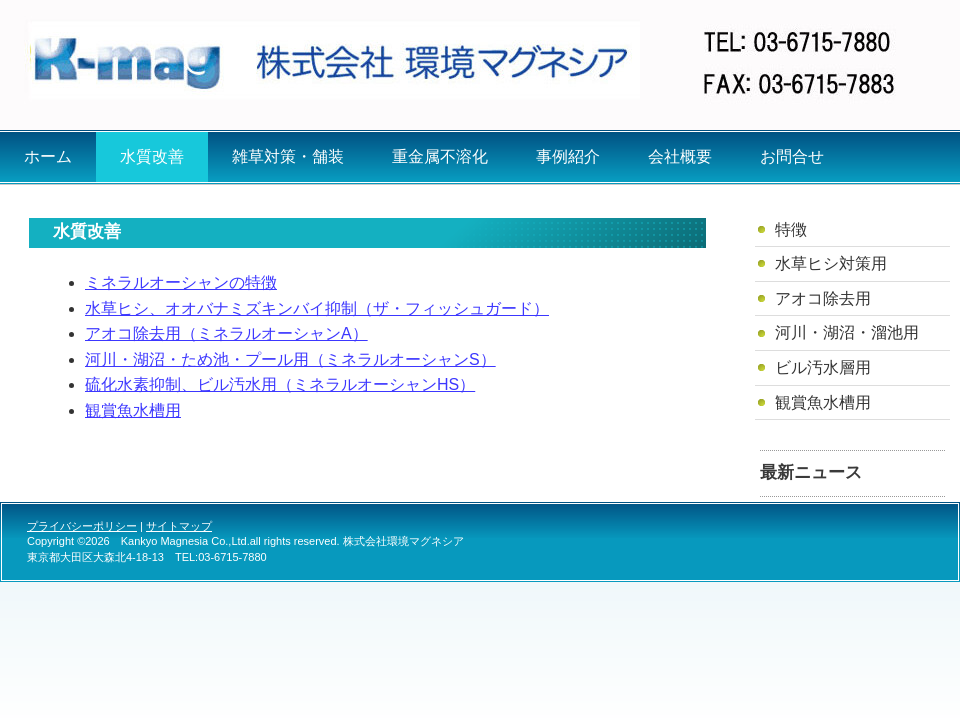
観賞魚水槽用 (133, 410)
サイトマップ (179, 526)
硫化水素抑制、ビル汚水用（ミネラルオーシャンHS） (280, 384)
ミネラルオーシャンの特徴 (181, 282)
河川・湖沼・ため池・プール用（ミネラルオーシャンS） (290, 359)
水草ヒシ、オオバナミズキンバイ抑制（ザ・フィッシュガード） (317, 308)
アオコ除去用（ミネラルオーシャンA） (226, 333)
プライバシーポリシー (82, 526)
